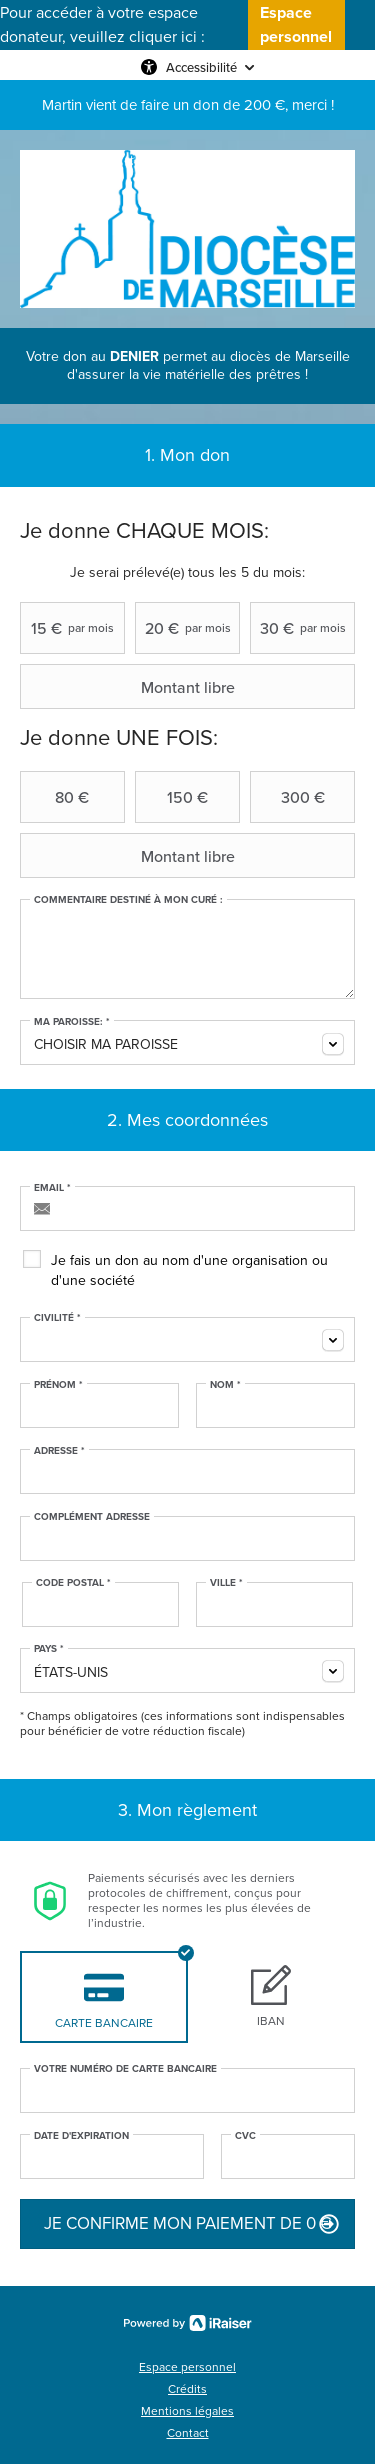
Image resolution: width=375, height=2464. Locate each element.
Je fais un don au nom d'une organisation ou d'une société (189, 1270)
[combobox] (187, 1042)
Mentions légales (187, 2411)
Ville (226, 1583)
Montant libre (130, 687)
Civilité (57, 1318)
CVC (245, 2136)
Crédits (187, 2389)
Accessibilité (201, 67)
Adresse (59, 1451)
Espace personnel (187, 2367)
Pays (49, 1649)
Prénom (58, 1385)
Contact (188, 2433)
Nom (225, 1385)
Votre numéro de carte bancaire (125, 2069)
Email (52, 1188)
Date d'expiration (81, 2136)
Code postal (73, 1583)
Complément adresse (92, 1517)
